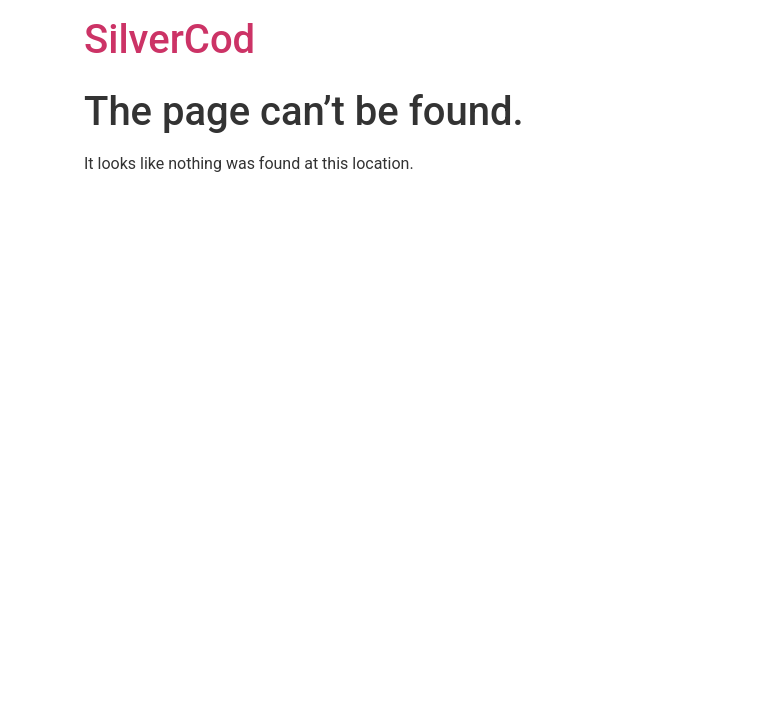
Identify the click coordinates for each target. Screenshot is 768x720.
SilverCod (169, 39)
